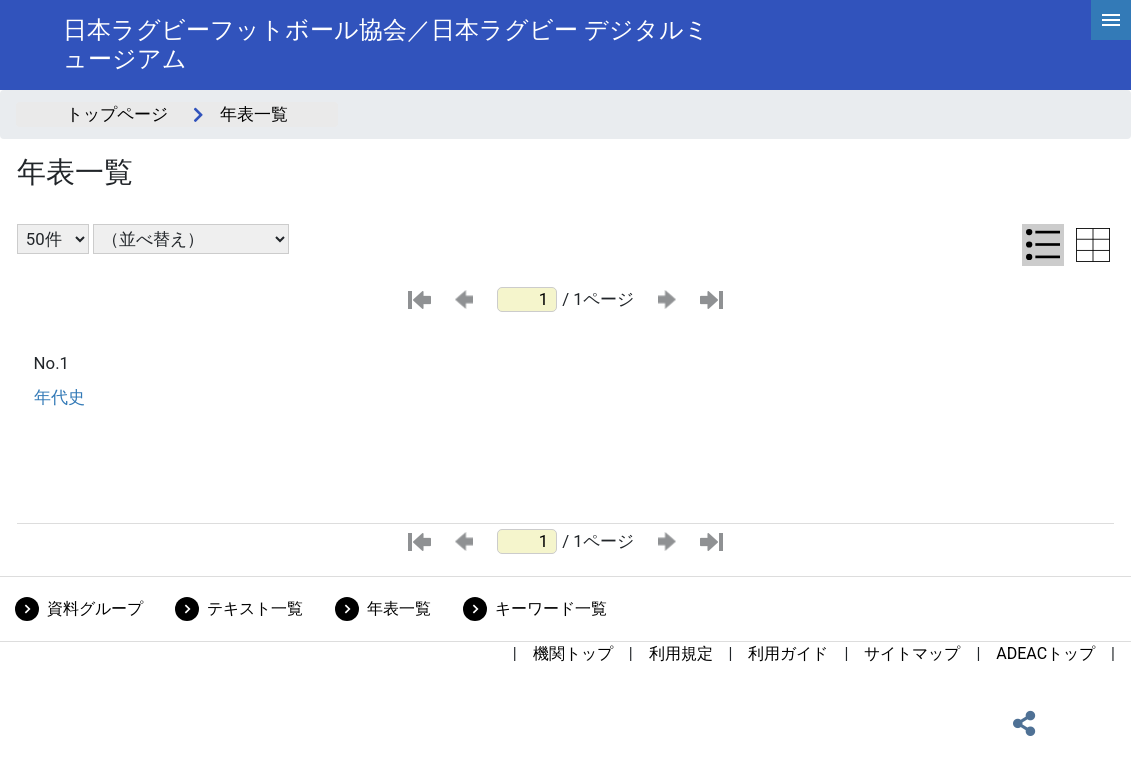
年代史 (59, 397)
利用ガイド (788, 653)
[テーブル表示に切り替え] (1093, 245)
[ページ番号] (527, 299)
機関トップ (573, 653)
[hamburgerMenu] (1111, 20)
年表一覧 (399, 608)
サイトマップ (912, 653)
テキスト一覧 (255, 608)
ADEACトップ (1045, 653)
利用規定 (681, 653)
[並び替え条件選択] (191, 239)
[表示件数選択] (53, 239)
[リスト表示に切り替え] (1043, 245)
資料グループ (95, 608)
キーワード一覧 (551, 608)
